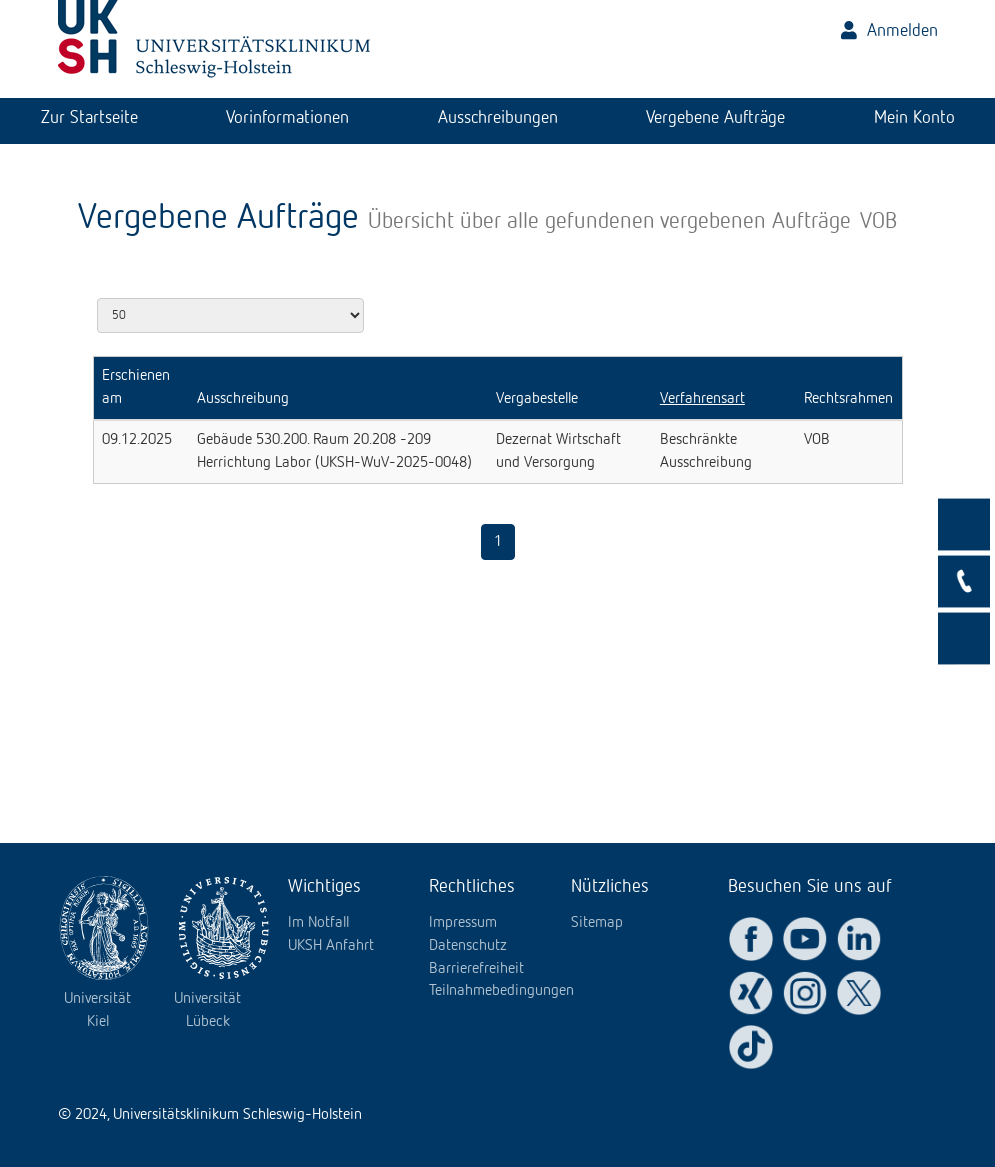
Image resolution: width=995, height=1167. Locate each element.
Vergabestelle (537, 399)
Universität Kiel (97, 1010)
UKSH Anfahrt (331, 946)
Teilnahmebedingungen (501, 991)
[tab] (89, 121)
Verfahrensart (702, 399)
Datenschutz (468, 946)
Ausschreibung (243, 399)
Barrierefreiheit (476, 969)
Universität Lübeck (207, 1010)
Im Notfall (318, 923)
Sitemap (597, 923)
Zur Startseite (89, 118)
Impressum (463, 923)
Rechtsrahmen (848, 399)
